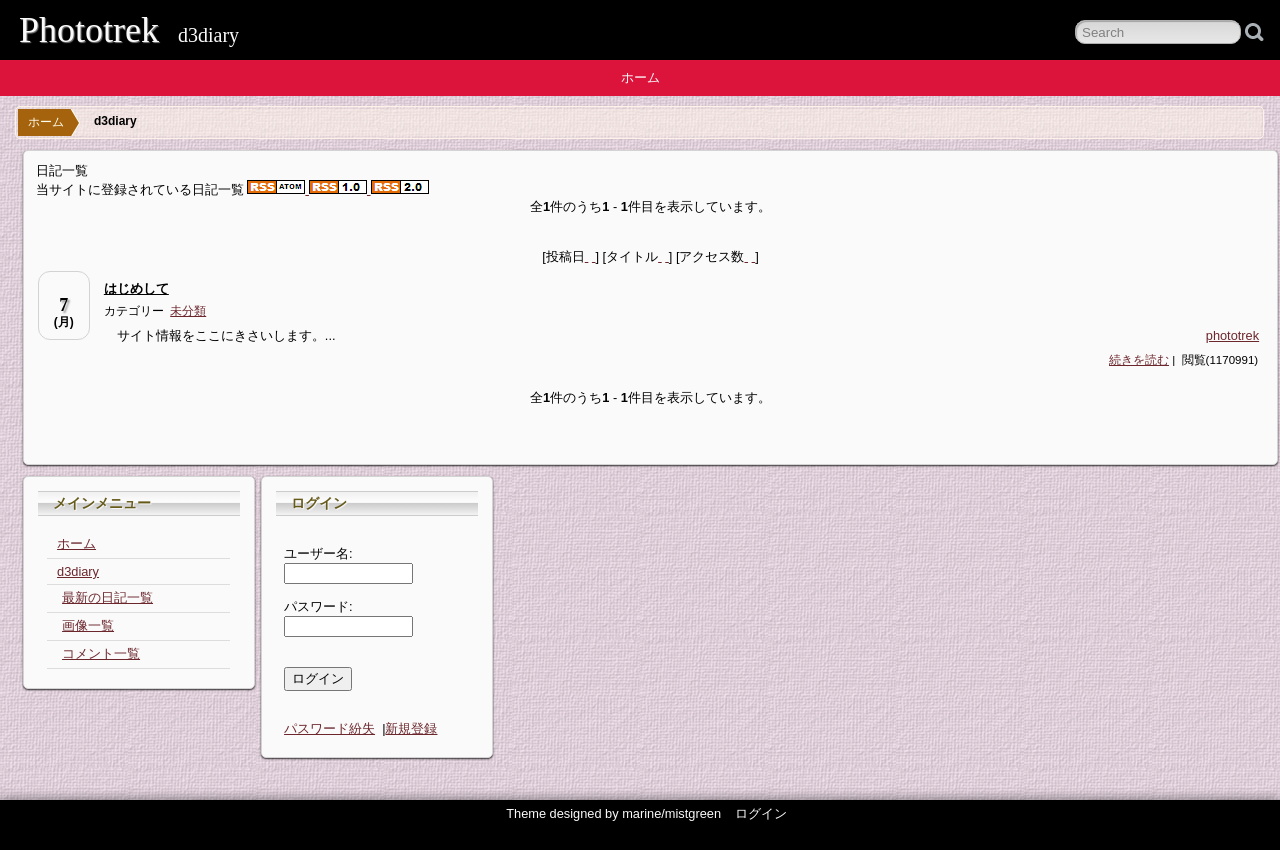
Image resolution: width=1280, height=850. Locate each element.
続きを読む (1139, 360)
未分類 (188, 311)
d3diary (78, 571)
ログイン (761, 813)
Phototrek (89, 30)
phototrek (1232, 335)
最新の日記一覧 (107, 597)
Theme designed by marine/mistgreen (613, 813)
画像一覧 (88, 625)
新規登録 (411, 728)
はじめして (136, 288)
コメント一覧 (101, 653)
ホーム (640, 77)
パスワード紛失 (329, 728)
